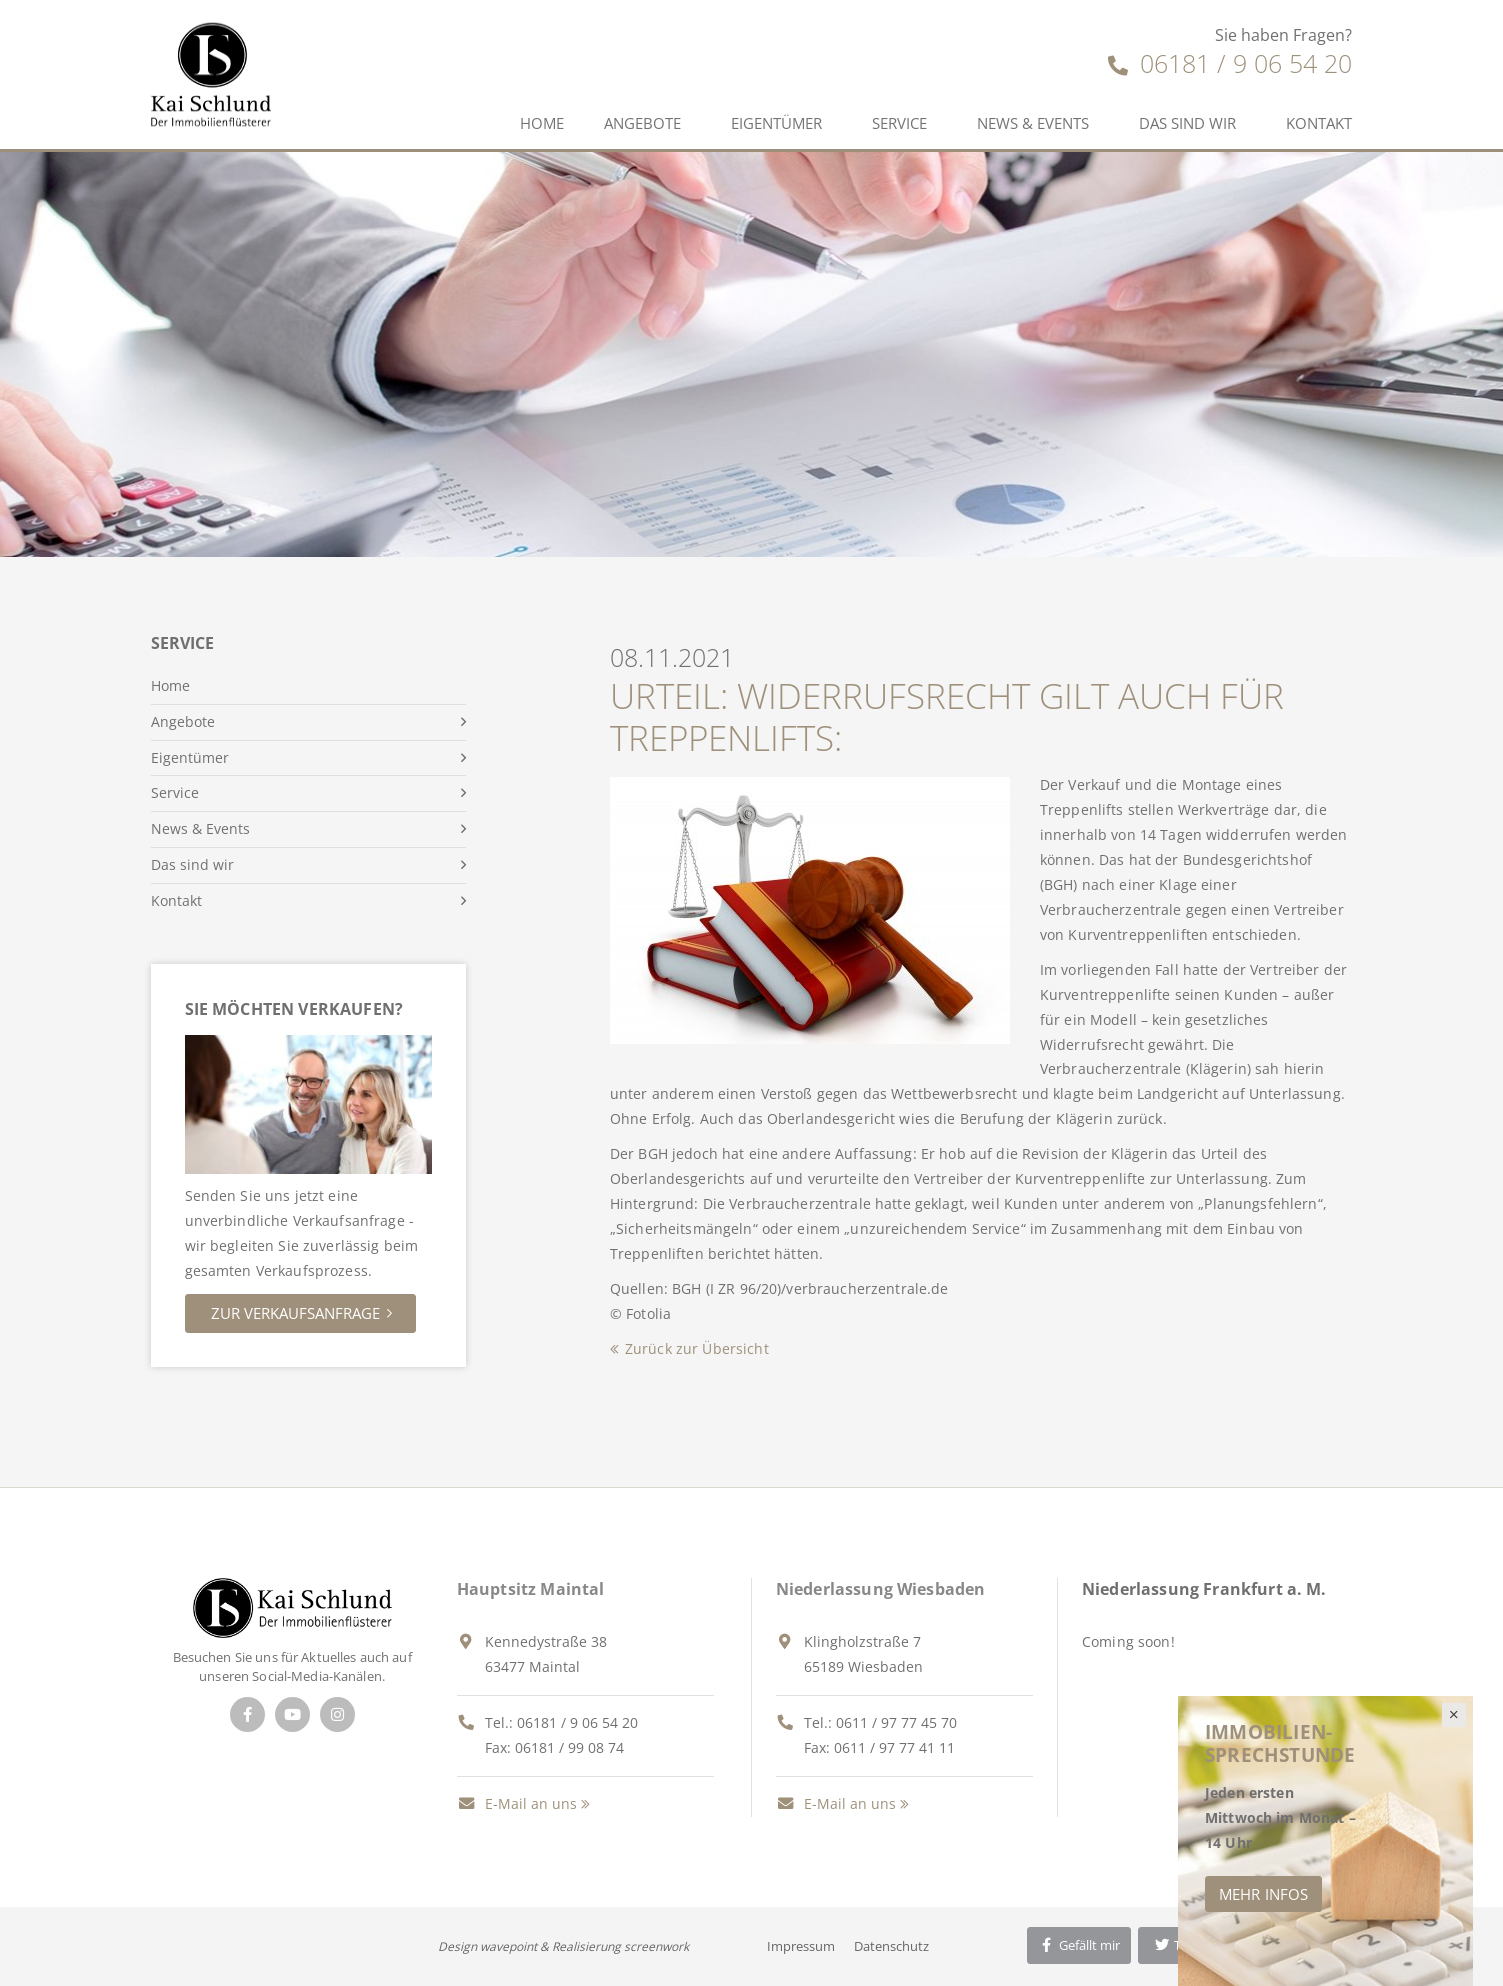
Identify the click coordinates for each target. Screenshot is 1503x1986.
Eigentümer (776, 123)
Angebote (642, 123)
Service (899, 123)
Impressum (801, 1946)
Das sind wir (1187, 123)
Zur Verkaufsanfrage (295, 1313)
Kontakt (1319, 123)
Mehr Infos (1263, 1894)
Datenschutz (891, 1946)
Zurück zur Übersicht (697, 1348)
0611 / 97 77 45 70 (896, 1722)
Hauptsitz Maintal (531, 1589)
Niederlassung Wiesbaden (881, 1589)
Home (542, 123)
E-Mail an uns (517, 1803)
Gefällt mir (1079, 1945)
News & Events (1033, 123)
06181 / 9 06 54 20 (1230, 63)
